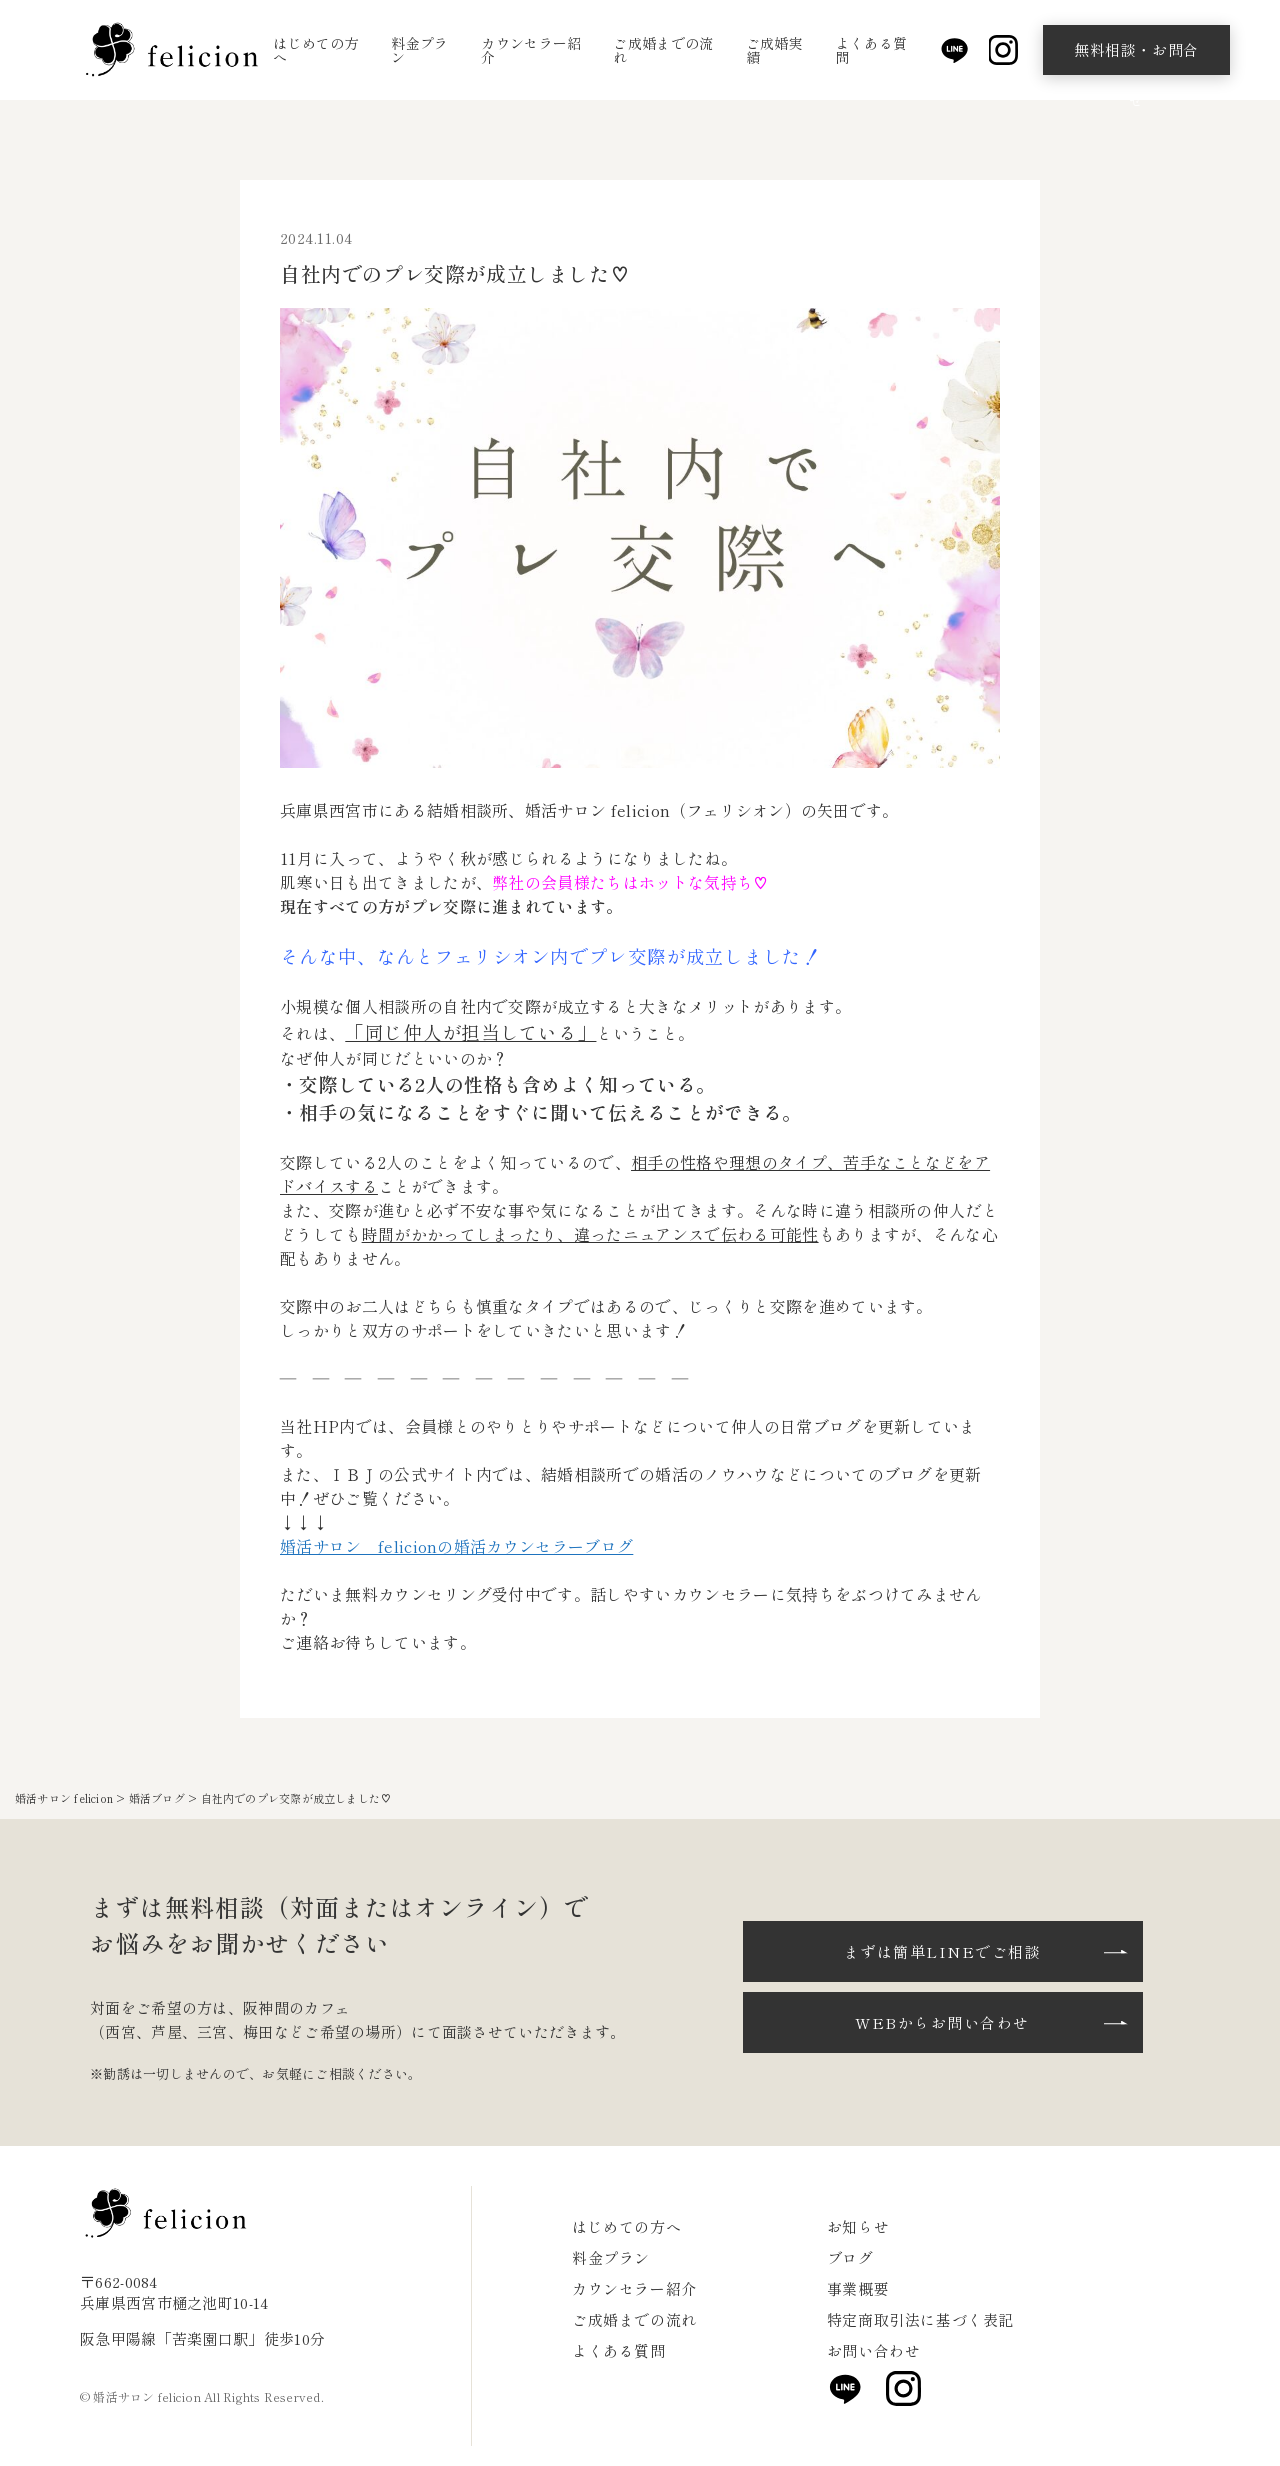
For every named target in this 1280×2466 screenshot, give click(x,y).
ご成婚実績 (774, 50)
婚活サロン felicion (64, 1798)
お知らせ (858, 2226)
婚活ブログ (157, 1798)
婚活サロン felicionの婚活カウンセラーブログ (456, 1546)
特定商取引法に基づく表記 (920, 2319)
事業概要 (858, 2288)
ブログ (850, 2257)
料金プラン (419, 50)
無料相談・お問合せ (1136, 57)
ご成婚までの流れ (663, 50)
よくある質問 (872, 50)
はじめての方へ (316, 50)
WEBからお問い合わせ (942, 2022)
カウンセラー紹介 (531, 50)
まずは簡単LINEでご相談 (943, 1951)
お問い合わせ (874, 2350)
